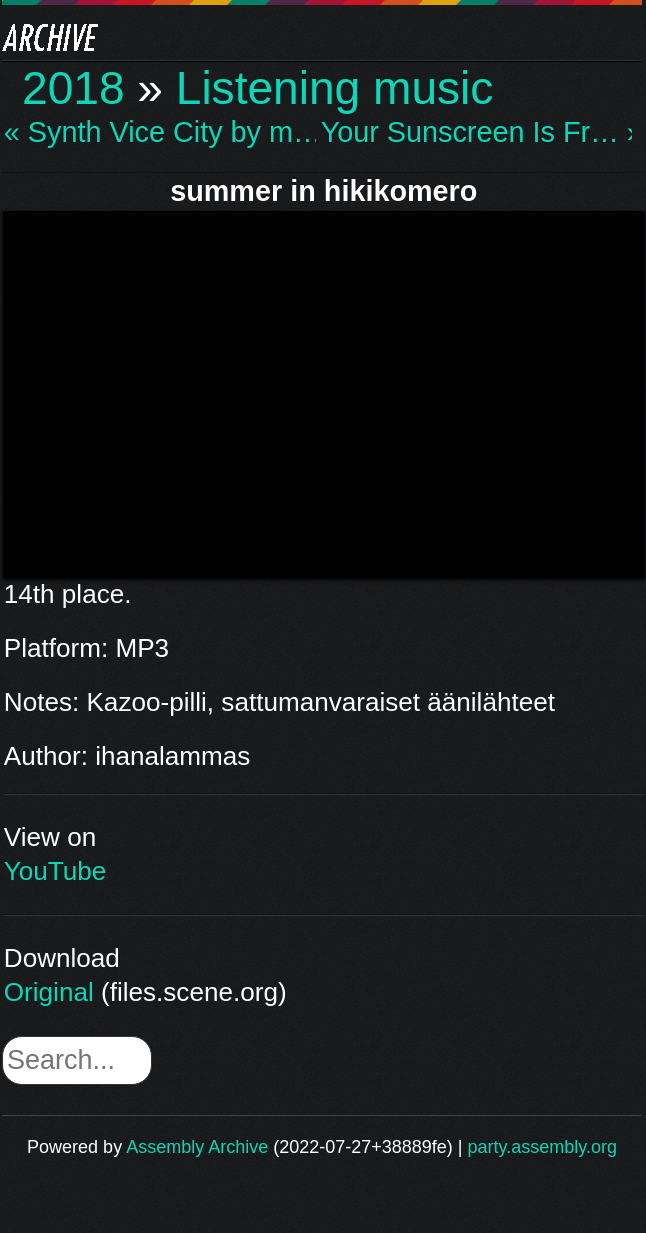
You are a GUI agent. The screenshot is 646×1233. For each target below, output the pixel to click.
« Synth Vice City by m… (160, 132)
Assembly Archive (197, 1147)
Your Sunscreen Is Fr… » (477, 132)
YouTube (55, 871)
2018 (73, 88)
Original (49, 992)
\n (324, 391)
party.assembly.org (542, 1147)
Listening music (335, 88)
